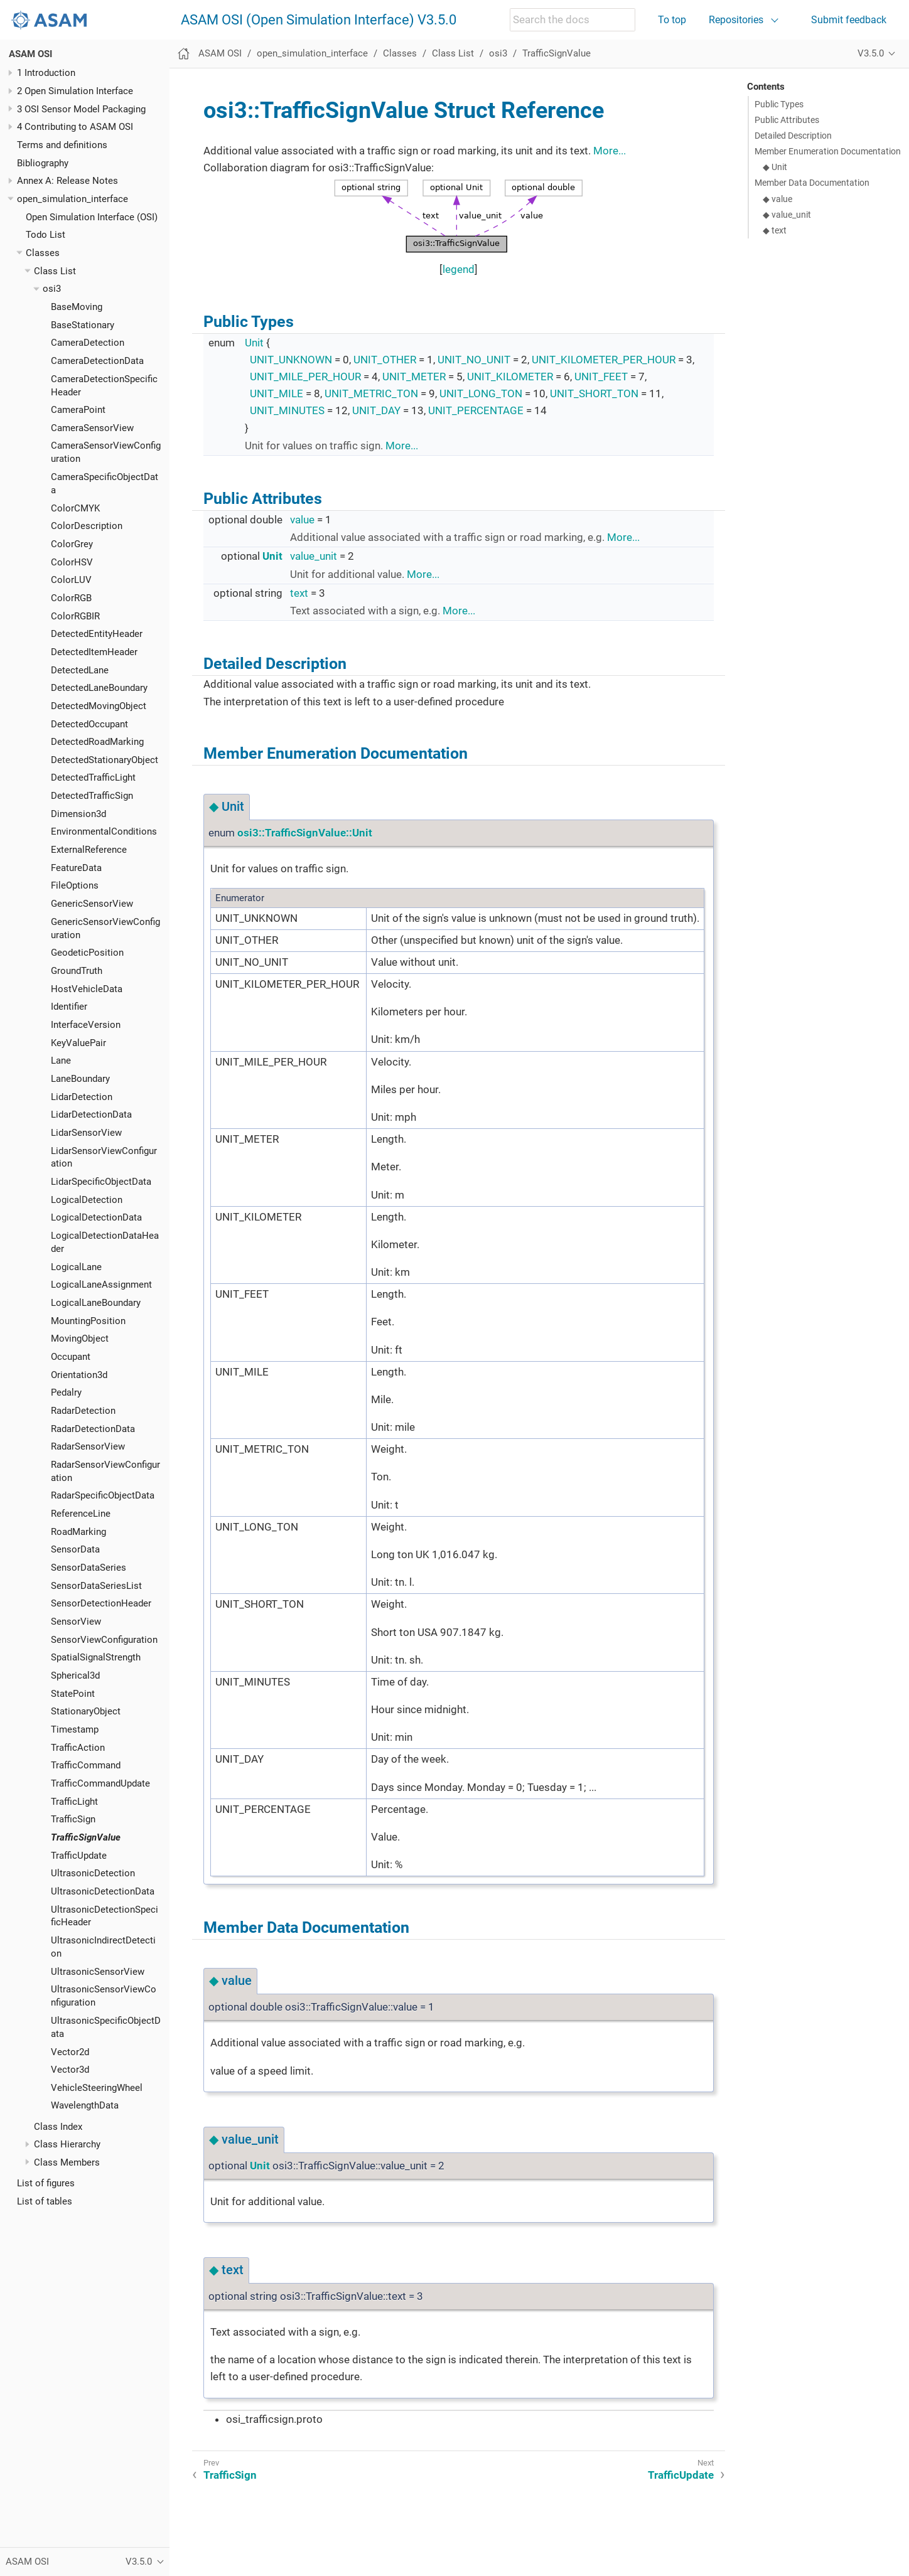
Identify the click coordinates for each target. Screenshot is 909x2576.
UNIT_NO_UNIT (474, 359)
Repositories (736, 20)
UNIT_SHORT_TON (594, 393)
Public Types (779, 104)
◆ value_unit (787, 215)
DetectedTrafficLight (93, 777)
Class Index (58, 2126)
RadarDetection (83, 1410)
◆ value (777, 199)
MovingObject (80, 1338)
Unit (254, 342)
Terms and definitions (62, 145)
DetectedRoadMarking (97, 741)
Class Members (67, 2162)
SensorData (75, 1549)
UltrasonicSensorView (97, 1971)
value (302, 519)
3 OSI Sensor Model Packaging (81, 109)
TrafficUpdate (79, 1855)
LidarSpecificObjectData (101, 1181)
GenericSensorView (92, 903)
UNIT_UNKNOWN (291, 359)
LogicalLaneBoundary (96, 1302)
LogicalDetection (86, 1199)
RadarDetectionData (93, 1429)
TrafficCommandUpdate (100, 1783)
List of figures (46, 2183)
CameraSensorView (92, 428)
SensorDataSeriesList (96, 1585)
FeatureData (76, 868)
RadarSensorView (88, 1446)
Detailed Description (793, 136)
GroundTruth (76, 970)
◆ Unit (775, 167)
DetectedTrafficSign (92, 795)
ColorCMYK (75, 508)
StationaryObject (86, 1711)
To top (672, 20)
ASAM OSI (30, 54)
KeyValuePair (78, 1043)
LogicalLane (76, 1267)
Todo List (45, 234)
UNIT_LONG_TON (480, 393)
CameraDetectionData (97, 360)
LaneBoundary (80, 1078)
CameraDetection (87, 342)
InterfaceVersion (86, 1024)
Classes (43, 253)
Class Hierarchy (67, 2144)
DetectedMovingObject (98, 706)
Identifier (69, 1006)
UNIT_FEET (601, 376)
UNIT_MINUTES (287, 410)
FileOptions (75, 885)
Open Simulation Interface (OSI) (92, 217)
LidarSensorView (86, 1132)
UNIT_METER (414, 376)
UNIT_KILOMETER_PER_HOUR (603, 359)
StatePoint (73, 1693)
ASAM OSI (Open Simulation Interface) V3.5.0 (318, 20)
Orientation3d (79, 1375)
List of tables (44, 2201)
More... (609, 150)
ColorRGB (71, 598)
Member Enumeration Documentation (828, 151)
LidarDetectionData (91, 1114)
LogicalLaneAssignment (101, 1284)
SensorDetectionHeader (101, 1603)
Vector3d (70, 2069)
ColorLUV (71, 579)
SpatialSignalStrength (96, 1657)
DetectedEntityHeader (97, 633)
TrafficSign (73, 1819)
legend (459, 269)
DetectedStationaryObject (104, 760)
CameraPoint (78, 409)
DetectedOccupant (89, 724)
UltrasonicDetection (93, 1873)
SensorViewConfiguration (104, 1639)
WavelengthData (85, 2105)
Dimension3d (78, 814)
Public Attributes (787, 120)
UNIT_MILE (276, 393)
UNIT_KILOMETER (510, 376)
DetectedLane (80, 670)
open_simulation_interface (72, 199)
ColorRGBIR (75, 616)
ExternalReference (89, 849)
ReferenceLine (80, 1513)
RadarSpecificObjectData (102, 1495)
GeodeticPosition (87, 952)
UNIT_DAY (376, 410)
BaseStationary (82, 325)
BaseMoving (76, 307)
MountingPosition (88, 1321)
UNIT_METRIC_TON (371, 393)
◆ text (775, 230)
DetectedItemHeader (94, 652)
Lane (61, 1060)
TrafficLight (74, 1801)
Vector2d (70, 2052)
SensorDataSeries (88, 1567)
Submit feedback (848, 20)
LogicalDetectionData (96, 1217)
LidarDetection (81, 1097)
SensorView (76, 1621)
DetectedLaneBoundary (99, 687)
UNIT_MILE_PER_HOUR (305, 376)
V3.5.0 (871, 53)
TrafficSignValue (86, 1837)
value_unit (313, 556)
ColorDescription (86, 526)
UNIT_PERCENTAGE (476, 410)
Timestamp (75, 1729)
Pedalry (66, 1392)
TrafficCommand (86, 1765)
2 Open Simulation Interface (75, 91)
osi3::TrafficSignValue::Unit (304, 832)
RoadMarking (78, 1531)
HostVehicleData (86, 989)
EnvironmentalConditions (104, 831)
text (299, 593)
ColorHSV (72, 562)
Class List (55, 271)
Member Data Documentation (812, 183)
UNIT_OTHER (384, 359)
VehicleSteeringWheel (97, 2087)
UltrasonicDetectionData (102, 1891)
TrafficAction (78, 1747)
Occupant (70, 1356)
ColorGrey (72, 544)
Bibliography (42, 163)
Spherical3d (75, 1675)
